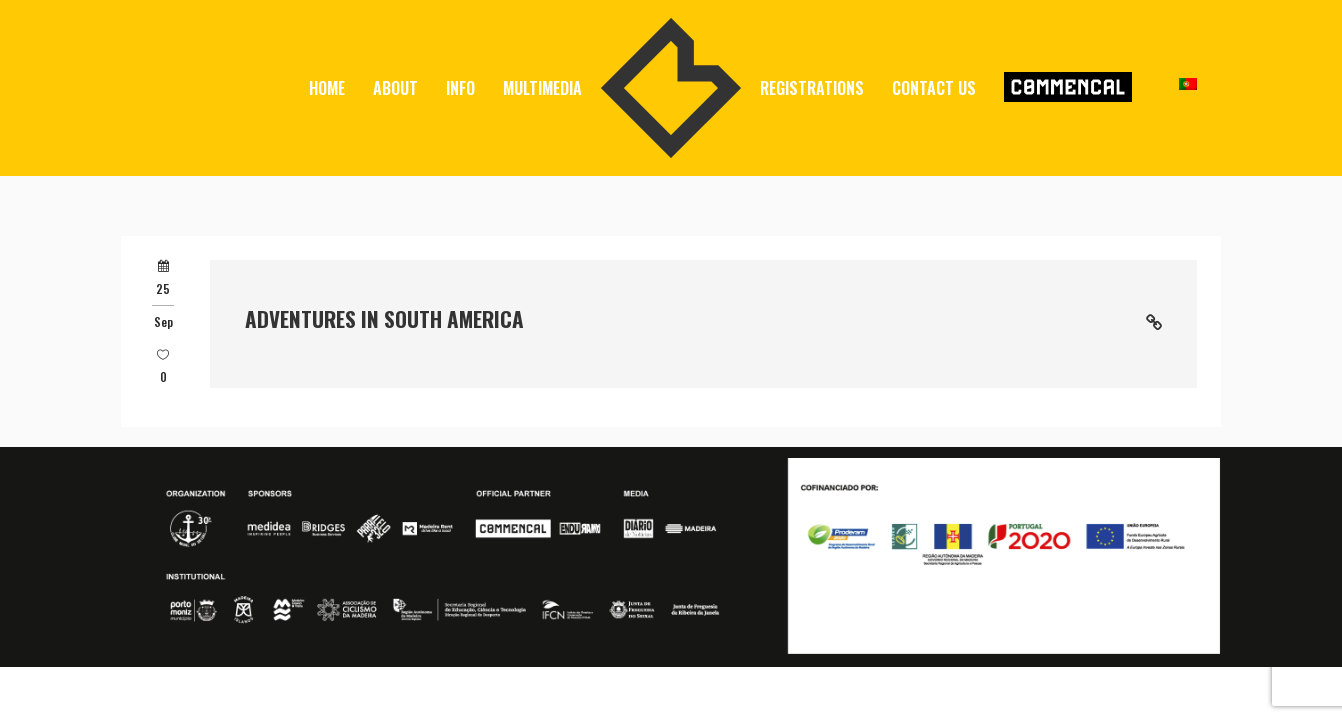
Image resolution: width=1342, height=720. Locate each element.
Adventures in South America (384, 318)
